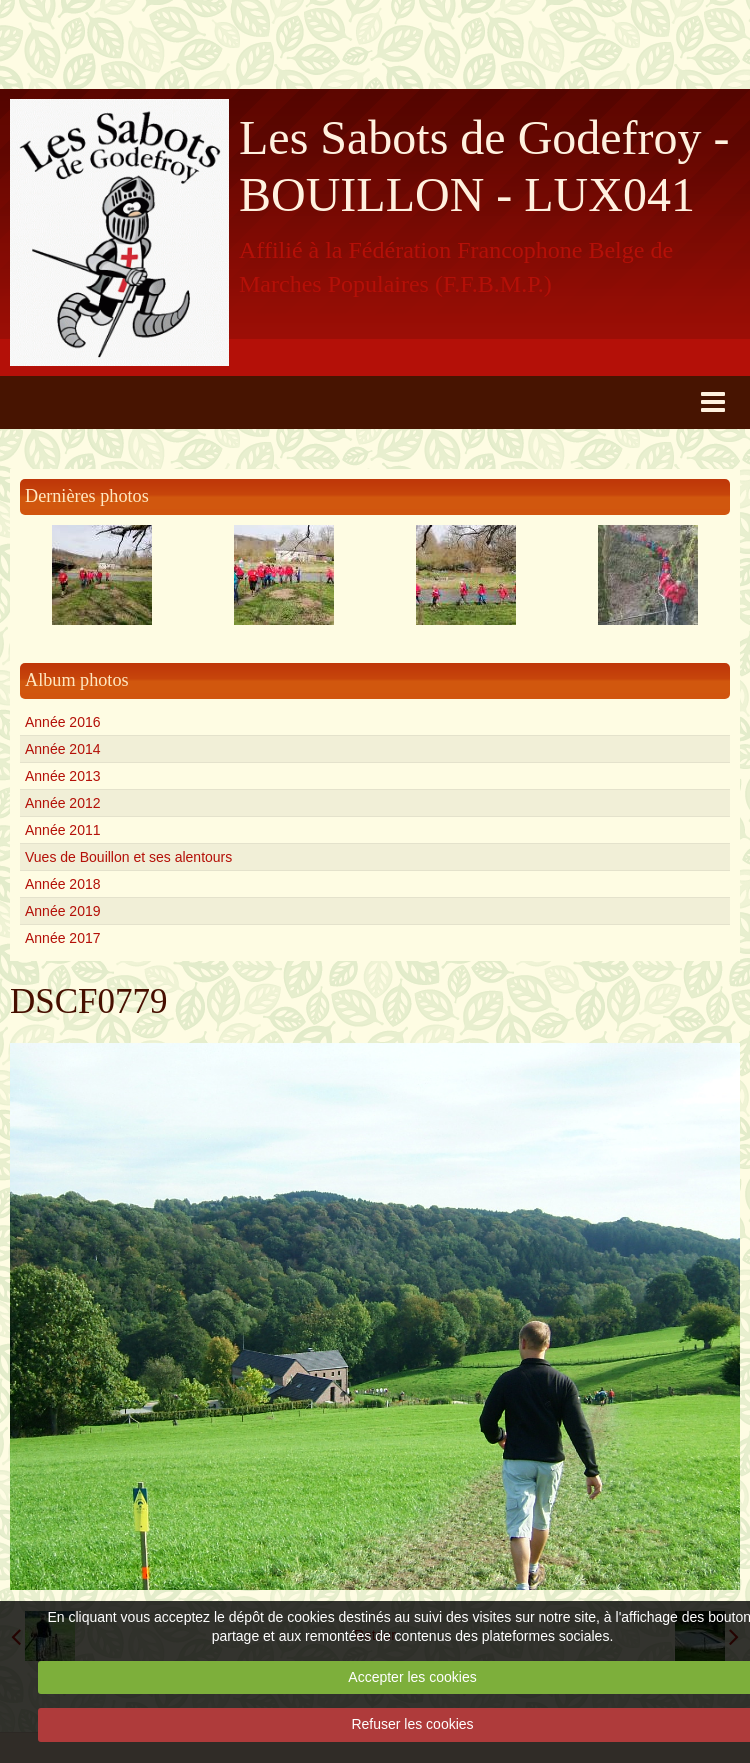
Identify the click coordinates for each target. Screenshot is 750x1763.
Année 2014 (63, 749)
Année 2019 (63, 911)
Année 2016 (63, 722)
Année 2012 (63, 803)
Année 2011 (63, 830)
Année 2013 (63, 776)
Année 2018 (63, 884)
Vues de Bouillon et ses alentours (128, 857)
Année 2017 (63, 938)
